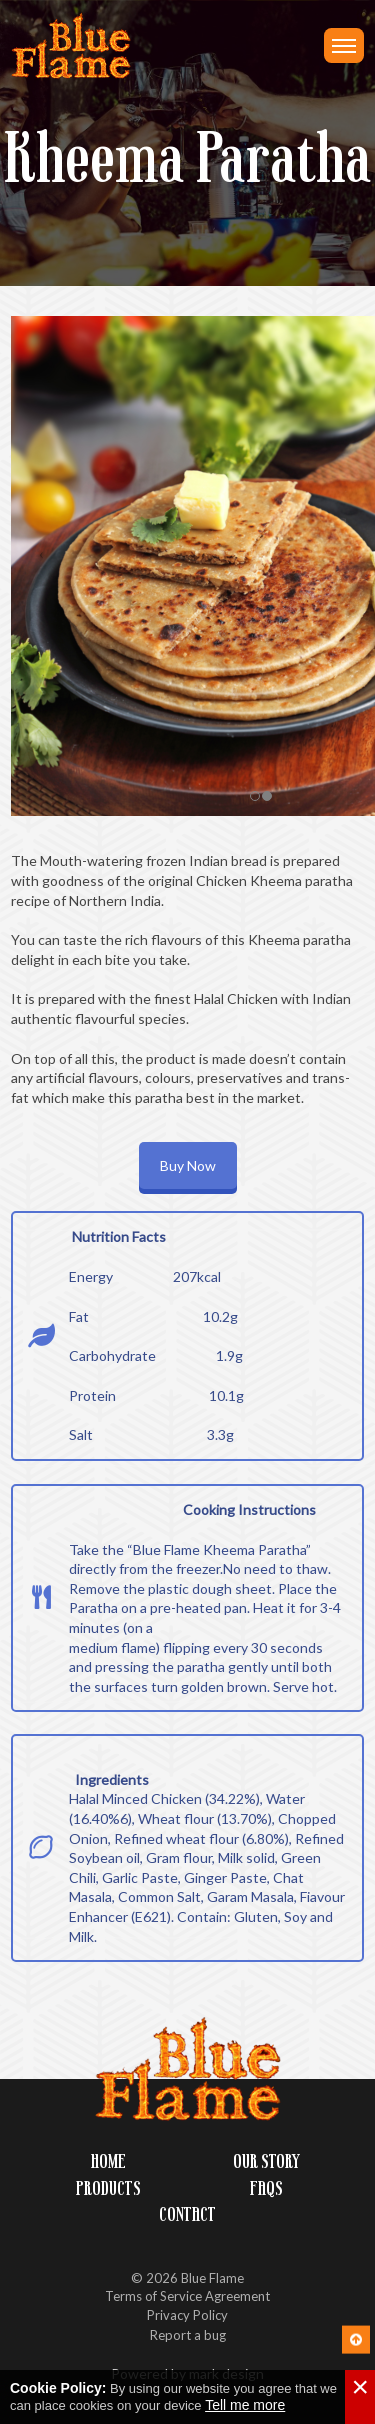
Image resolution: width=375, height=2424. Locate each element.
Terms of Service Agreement (187, 2296)
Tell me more (245, 2405)
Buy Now (188, 1165)
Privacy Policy (187, 2315)
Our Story (266, 2161)
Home (108, 2161)
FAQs (266, 2188)
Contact (187, 2214)
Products (108, 2188)
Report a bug (188, 2335)
